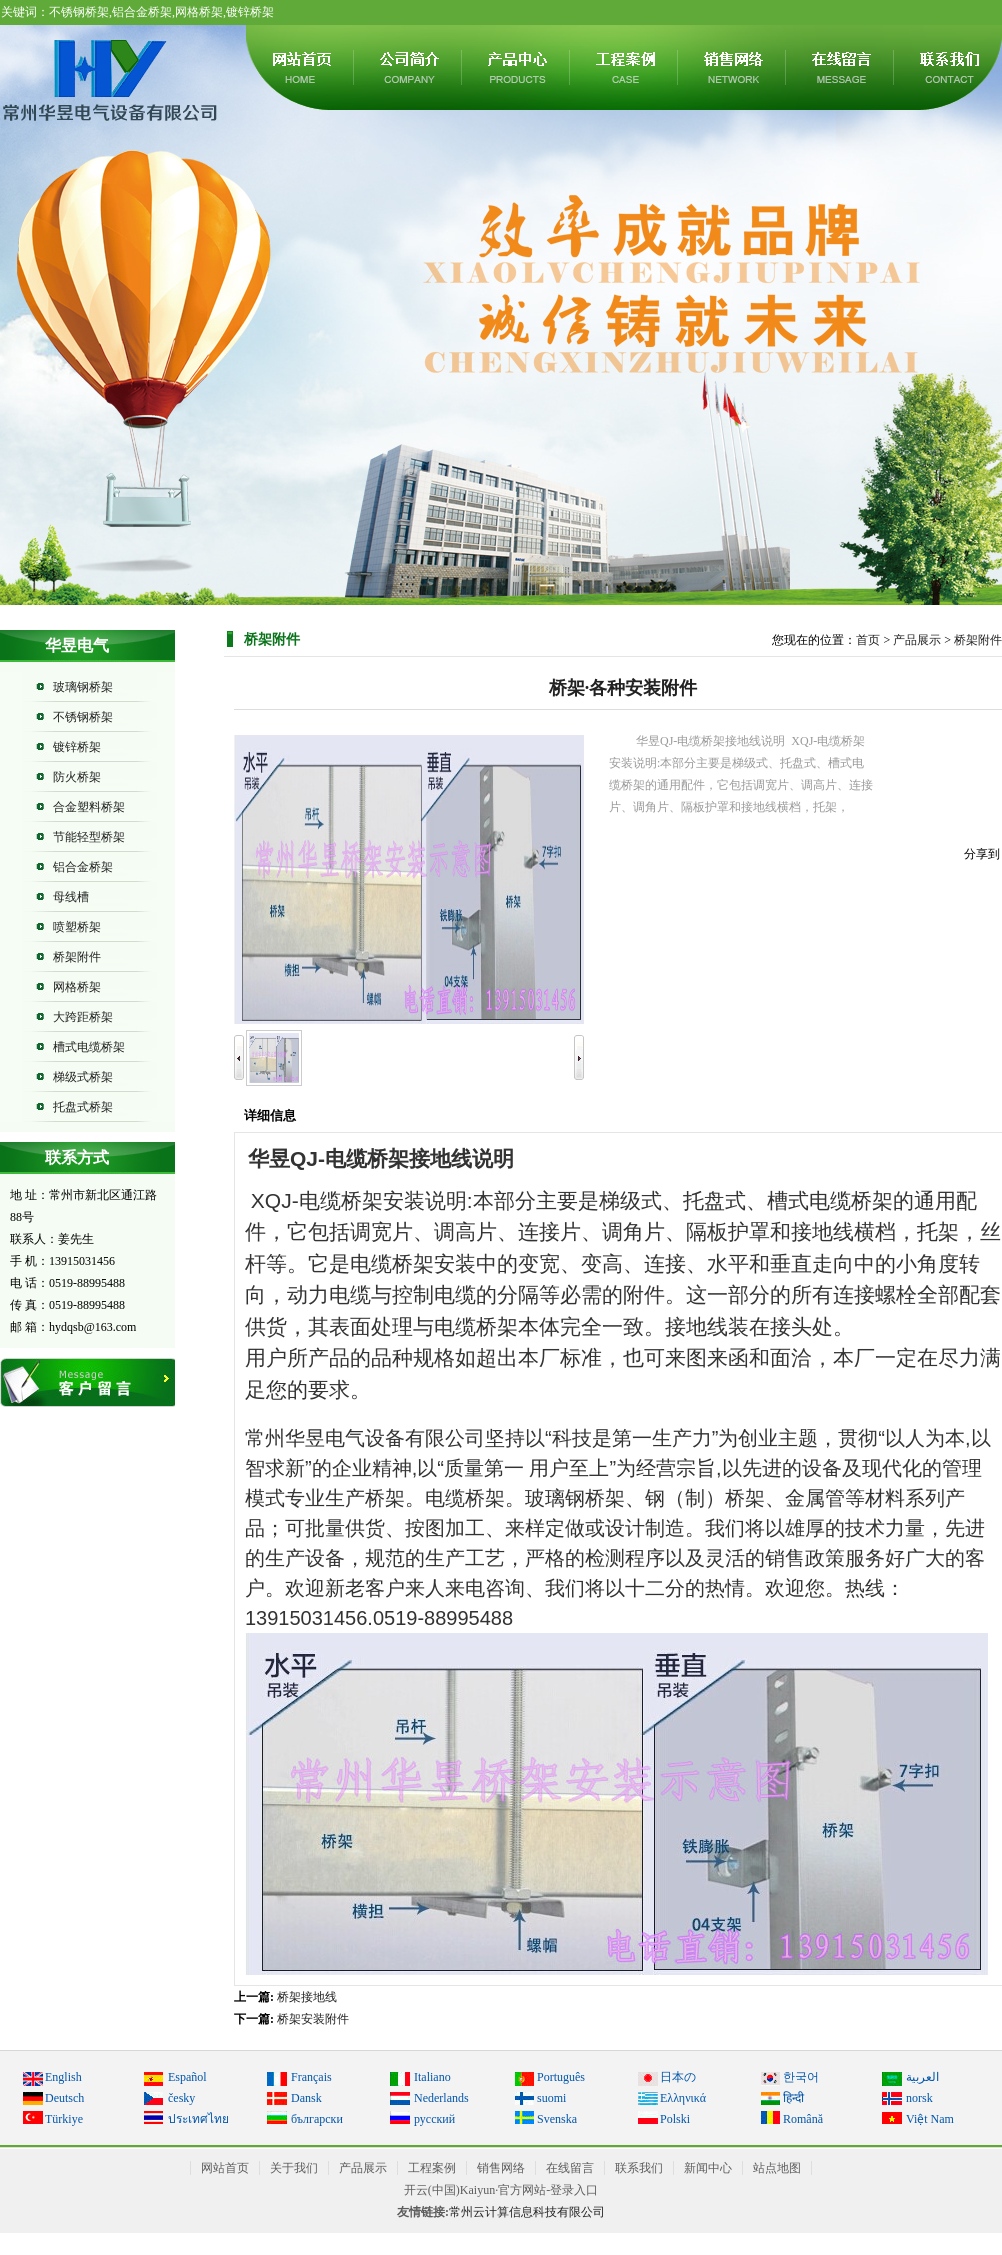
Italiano (432, 2077)
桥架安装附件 (313, 2019)
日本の (678, 2077)
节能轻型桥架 (89, 837)
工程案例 (625, 67)
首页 (868, 640)
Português (561, 2077)
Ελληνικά (683, 2098)
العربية (922, 2077)
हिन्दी (793, 2098)
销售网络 (733, 67)
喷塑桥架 (77, 927)
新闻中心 (708, 2168)
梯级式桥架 (83, 1077)
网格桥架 (77, 987)
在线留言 (841, 67)
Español (187, 2077)
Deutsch (64, 2098)
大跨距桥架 (83, 1017)
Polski (675, 2119)
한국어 (801, 2077)
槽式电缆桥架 (89, 1047)
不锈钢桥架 (83, 717)
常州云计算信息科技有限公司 (527, 2212)
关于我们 (409, 67)
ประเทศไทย (198, 2119)
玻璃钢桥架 (83, 687)
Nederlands (441, 2098)
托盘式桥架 (83, 1107)
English (63, 2077)
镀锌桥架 (77, 747)
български (317, 2119)
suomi (551, 2098)
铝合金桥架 (83, 867)
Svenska (557, 2119)
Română (803, 2119)
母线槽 (71, 897)
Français (311, 2077)
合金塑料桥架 (89, 807)
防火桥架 (77, 777)
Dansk (306, 2098)
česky (181, 2098)
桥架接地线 (307, 1997)
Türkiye (64, 2119)
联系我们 (639, 2168)
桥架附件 (77, 957)
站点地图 (777, 2168)
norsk (919, 2098)
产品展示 (517, 67)
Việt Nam (930, 2119)
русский (434, 2119)
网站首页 (301, 67)
